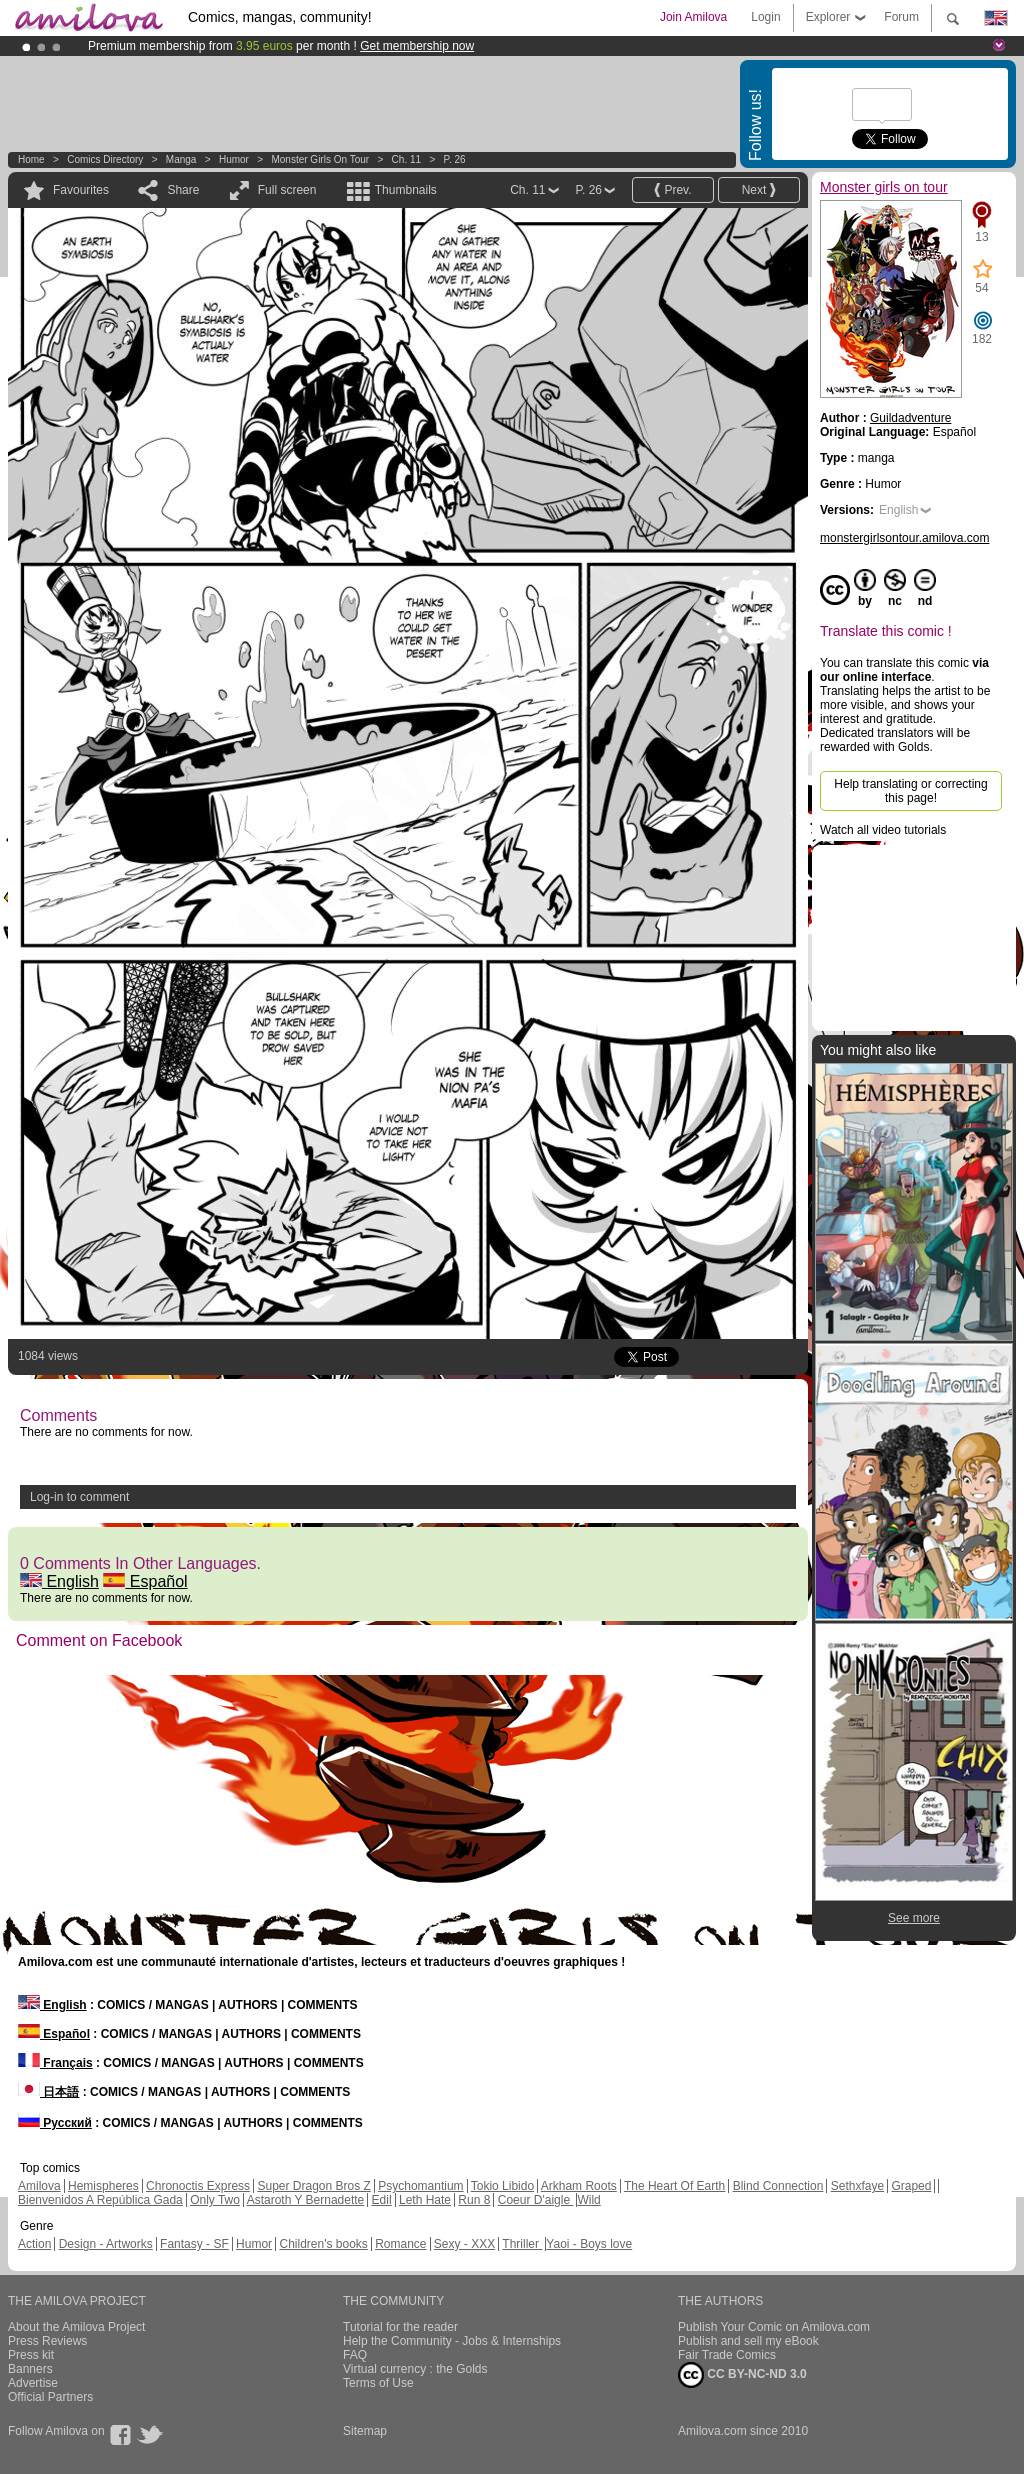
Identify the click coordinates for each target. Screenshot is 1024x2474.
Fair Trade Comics (727, 2355)
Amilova (39, 2186)
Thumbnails (406, 190)
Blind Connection (778, 2186)
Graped (911, 2186)
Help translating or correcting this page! (910, 791)
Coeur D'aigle (536, 2200)
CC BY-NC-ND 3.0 (742, 2375)
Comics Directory (105, 159)
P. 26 (455, 159)
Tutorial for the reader (400, 2327)
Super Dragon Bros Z (313, 2186)
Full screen (287, 190)
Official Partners (50, 2397)
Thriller (522, 2244)
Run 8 (474, 2200)
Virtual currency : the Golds (415, 2369)
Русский (55, 2123)
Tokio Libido (502, 2186)
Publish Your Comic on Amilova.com (774, 2327)
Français (55, 2063)
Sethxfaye (857, 2186)
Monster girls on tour (320, 159)
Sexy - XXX (464, 2244)
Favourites (81, 190)
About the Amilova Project (76, 2327)
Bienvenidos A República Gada (100, 2200)
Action (34, 2244)
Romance (400, 2244)
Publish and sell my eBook (748, 2341)
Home (31, 159)
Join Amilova (693, 17)
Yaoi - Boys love (589, 2244)
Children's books (323, 2244)
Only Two (215, 2200)
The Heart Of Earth (674, 2186)
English (59, 1581)
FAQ (355, 2355)
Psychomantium (420, 2186)
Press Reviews (47, 2341)
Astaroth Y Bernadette (306, 2200)
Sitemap (365, 2431)
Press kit (31, 2355)
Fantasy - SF (194, 2244)
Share (183, 190)
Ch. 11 (406, 159)
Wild (588, 2200)
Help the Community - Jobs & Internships (452, 2341)
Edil (382, 2200)
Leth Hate (425, 2200)
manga (181, 159)
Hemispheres (103, 2186)
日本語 (48, 2092)
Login (765, 17)
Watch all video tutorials (883, 830)
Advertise (33, 2383)
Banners (30, 2369)
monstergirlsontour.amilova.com (904, 538)
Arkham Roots (579, 2186)
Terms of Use (378, 2383)
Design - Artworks (106, 2244)
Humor (234, 159)
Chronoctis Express (198, 2186)
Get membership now (417, 46)
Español (145, 1581)
